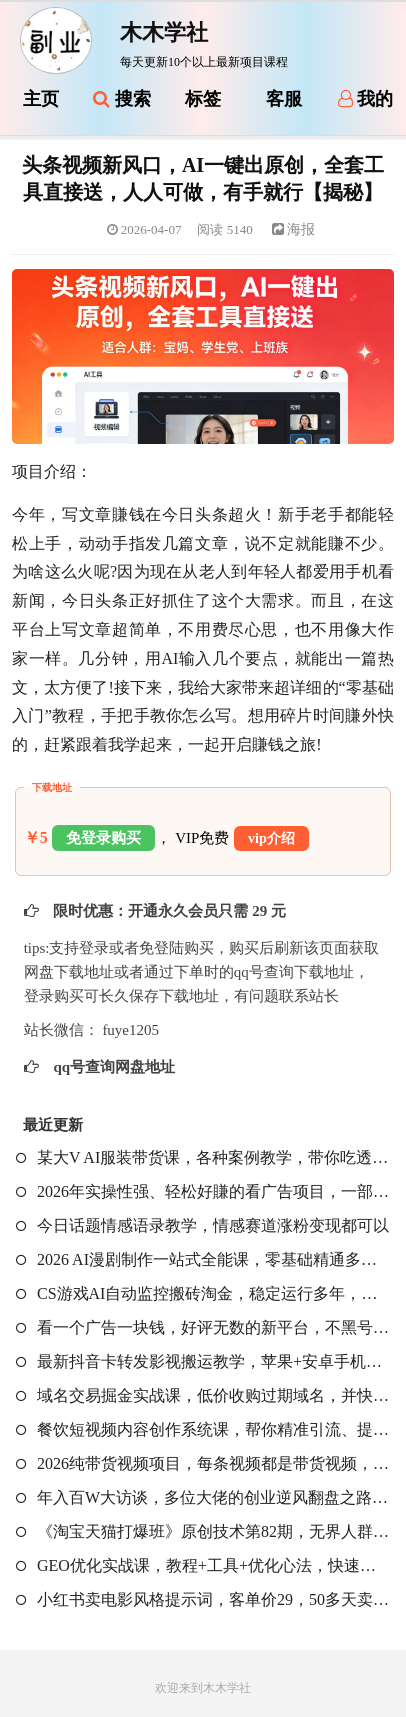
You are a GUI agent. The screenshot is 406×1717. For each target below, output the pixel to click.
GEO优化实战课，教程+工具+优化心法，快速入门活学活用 (203, 1565)
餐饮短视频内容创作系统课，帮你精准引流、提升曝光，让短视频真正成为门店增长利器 (203, 1429)
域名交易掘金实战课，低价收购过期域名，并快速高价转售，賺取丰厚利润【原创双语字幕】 (203, 1395)
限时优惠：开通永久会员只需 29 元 (168, 911)
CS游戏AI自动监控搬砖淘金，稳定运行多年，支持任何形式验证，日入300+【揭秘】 (203, 1293)
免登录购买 (103, 838)
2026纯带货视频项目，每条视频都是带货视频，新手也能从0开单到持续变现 (203, 1463)
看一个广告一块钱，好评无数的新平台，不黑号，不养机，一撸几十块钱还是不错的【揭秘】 (203, 1327)
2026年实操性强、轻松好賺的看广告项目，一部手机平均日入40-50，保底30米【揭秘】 (203, 1191)
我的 (366, 99)
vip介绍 (271, 838)
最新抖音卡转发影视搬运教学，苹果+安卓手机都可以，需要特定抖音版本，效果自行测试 (203, 1361)
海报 (294, 229)
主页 (41, 99)
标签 (203, 99)
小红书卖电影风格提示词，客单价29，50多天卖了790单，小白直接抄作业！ (203, 1599)
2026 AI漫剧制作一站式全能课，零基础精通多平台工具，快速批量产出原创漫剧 (203, 1259)
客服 (284, 99)
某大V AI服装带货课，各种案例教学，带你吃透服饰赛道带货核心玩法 (203, 1157)
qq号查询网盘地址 (112, 1067)
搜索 (122, 99)
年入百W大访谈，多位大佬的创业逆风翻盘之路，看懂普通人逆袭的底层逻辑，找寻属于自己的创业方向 (203, 1497)
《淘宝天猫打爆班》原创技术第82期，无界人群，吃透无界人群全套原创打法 (203, 1531)
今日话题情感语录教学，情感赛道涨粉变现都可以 (202, 1225)
